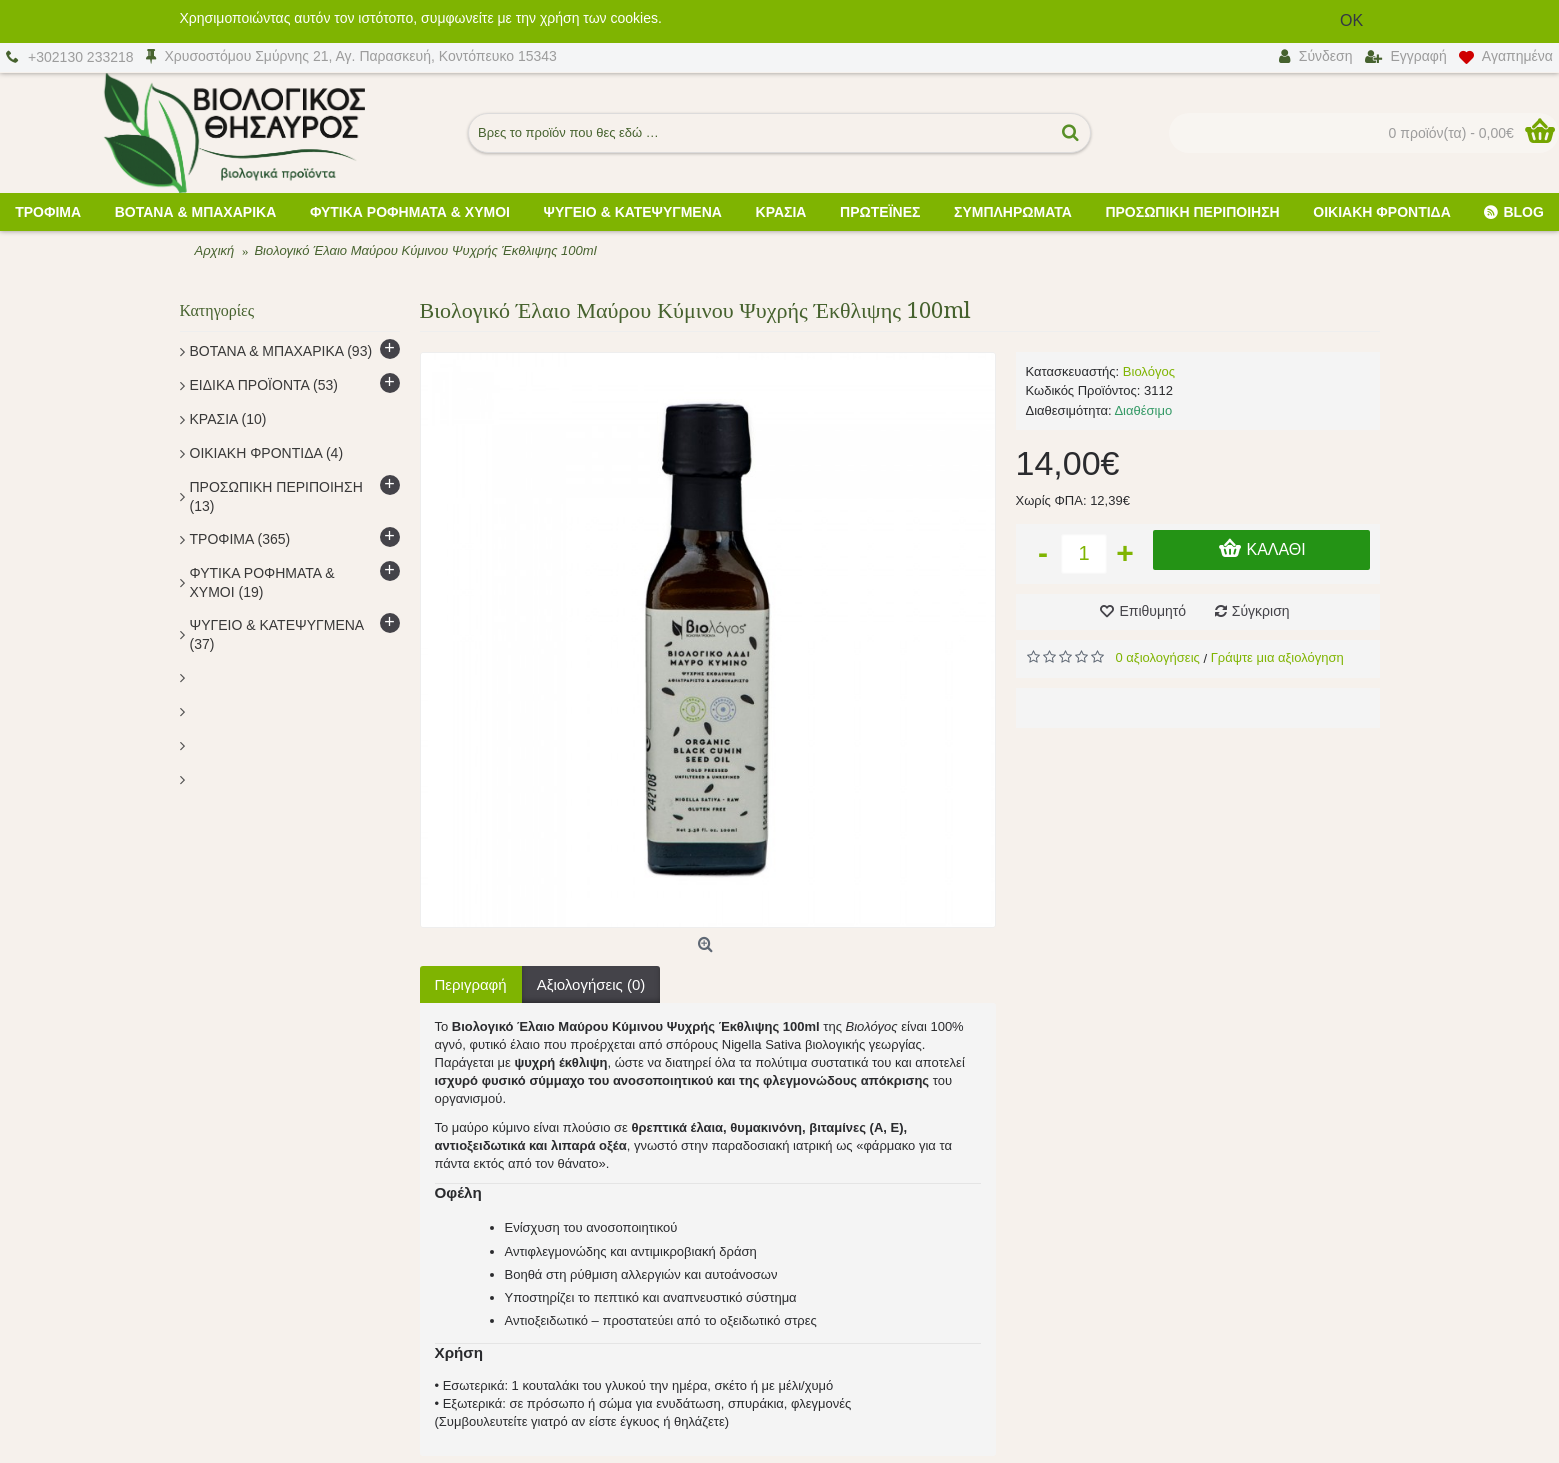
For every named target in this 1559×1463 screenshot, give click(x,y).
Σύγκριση (1261, 611)
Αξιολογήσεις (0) (591, 984)
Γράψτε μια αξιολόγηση (1277, 657)
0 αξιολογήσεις (1158, 657)
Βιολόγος (1149, 371)
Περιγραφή (471, 984)
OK (1355, 20)
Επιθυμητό (1152, 611)
